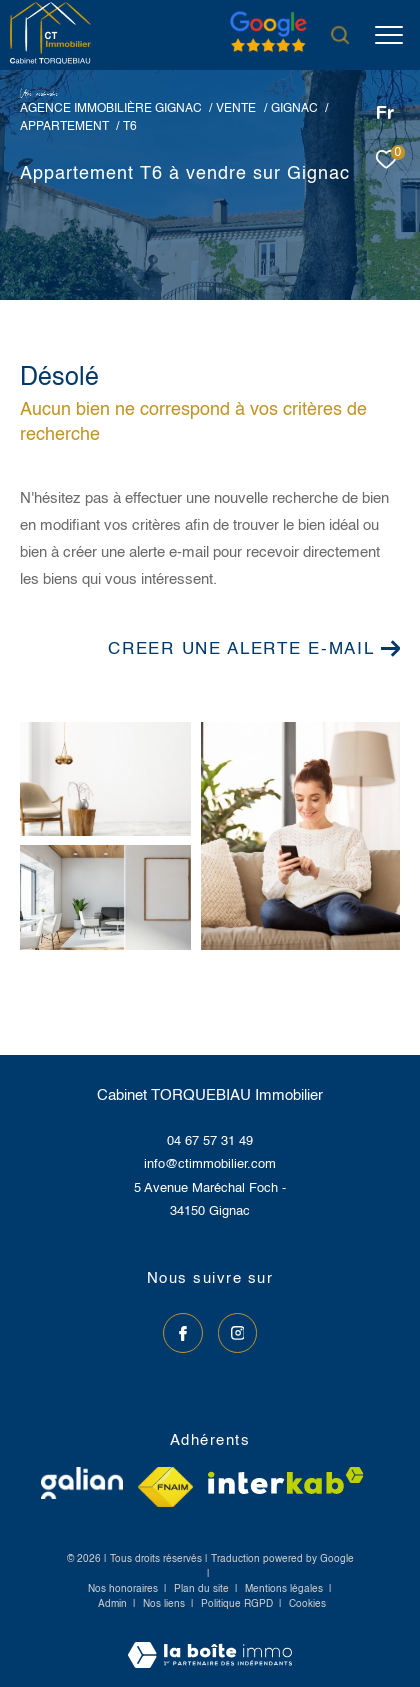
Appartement (64, 126)
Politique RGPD (237, 1604)
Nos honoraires (123, 1589)
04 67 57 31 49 (210, 1141)
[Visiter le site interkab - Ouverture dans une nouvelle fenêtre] (286, 1480)
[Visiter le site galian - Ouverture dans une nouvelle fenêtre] (82, 1483)
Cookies (307, 1604)
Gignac (294, 108)
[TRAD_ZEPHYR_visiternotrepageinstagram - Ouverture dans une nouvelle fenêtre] (238, 1333)
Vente (236, 108)
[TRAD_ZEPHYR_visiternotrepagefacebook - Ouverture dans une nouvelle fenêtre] (183, 1333)
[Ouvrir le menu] (389, 35)
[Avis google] (268, 52)
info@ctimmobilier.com (210, 1164)
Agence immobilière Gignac (111, 108)
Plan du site (203, 1589)
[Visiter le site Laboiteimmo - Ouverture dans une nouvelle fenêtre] (210, 1642)
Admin (114, 1604)
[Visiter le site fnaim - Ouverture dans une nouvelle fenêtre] (165, 1487)
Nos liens (165, 1604)
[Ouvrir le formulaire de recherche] (340, 35)
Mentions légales (285, 1589)
